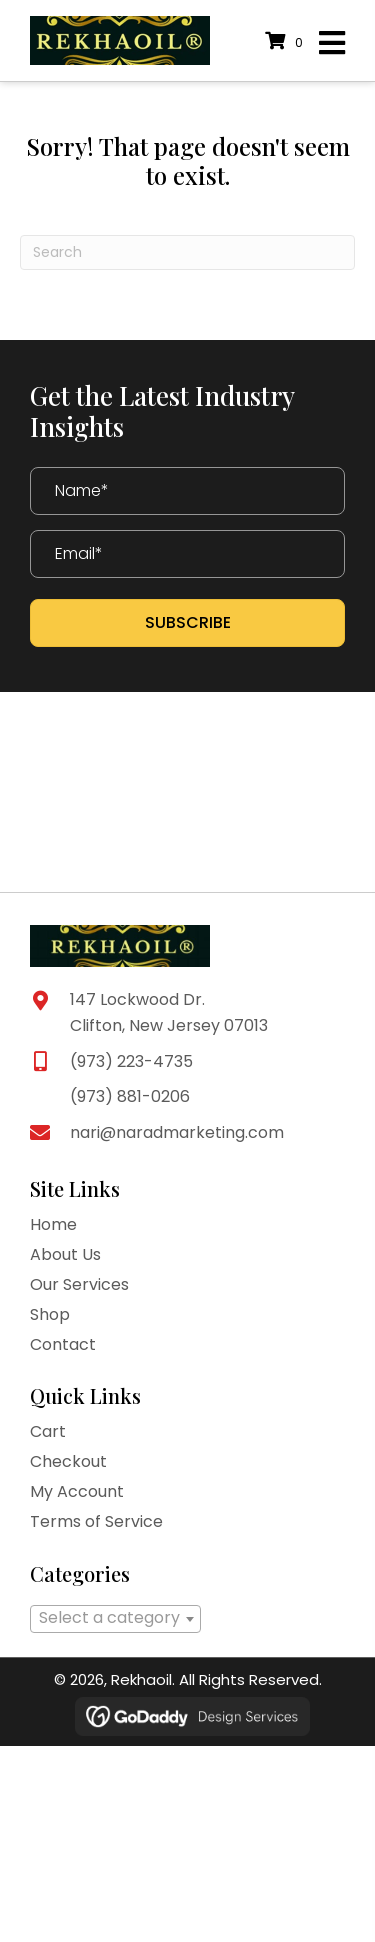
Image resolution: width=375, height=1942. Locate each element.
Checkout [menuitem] (68, 1461)
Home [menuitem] (53, 1224)
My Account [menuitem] (77, 1491)
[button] (187, 623)
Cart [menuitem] (48, 1431)
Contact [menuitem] (63, 1344)
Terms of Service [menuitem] (96, 1521)
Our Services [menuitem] (79, 1284)
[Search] (187, 252)
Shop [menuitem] (50, 1314)
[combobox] (115, 1619)
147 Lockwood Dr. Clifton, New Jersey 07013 (169, 1012)
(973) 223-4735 (131, 1061)
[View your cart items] (287, 42)
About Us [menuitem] (65, 1254)
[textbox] (115, 1618)
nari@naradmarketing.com (177, 1132)
